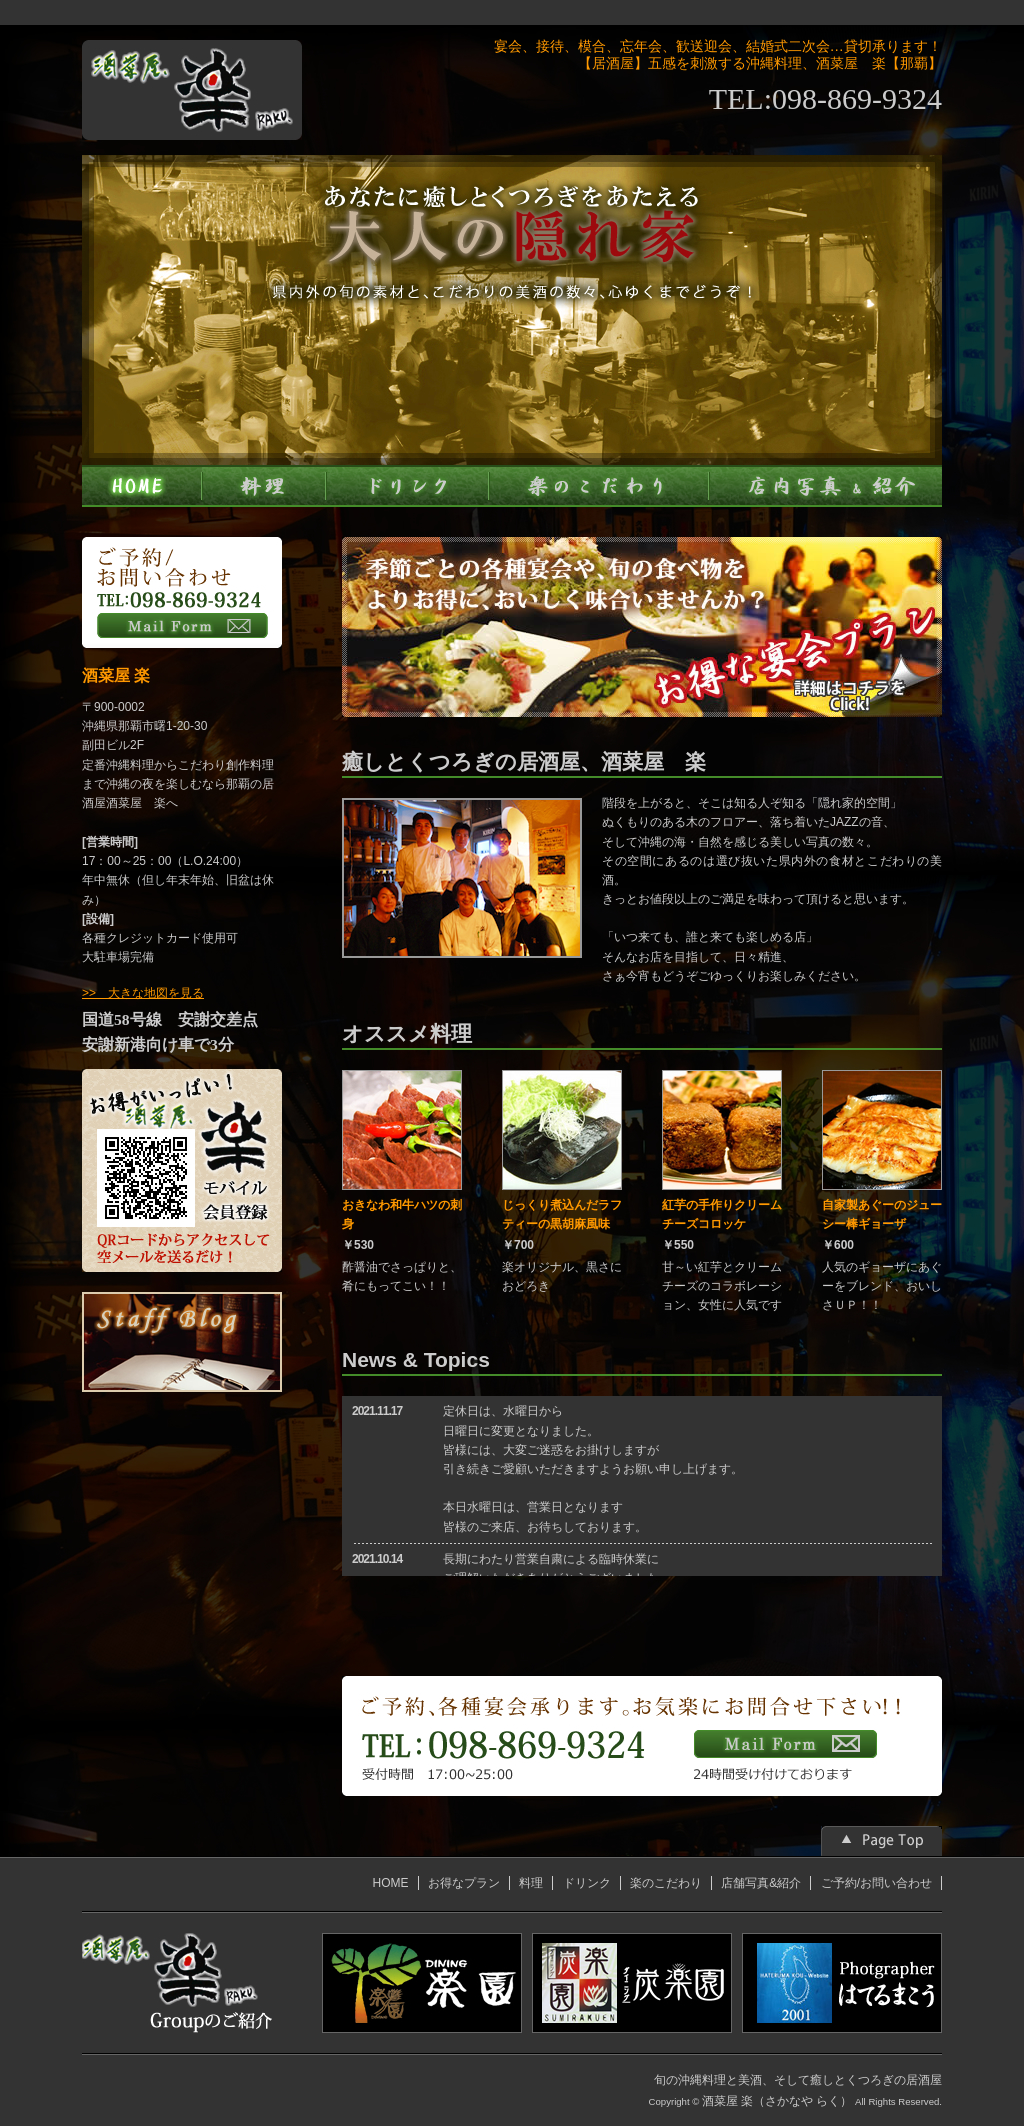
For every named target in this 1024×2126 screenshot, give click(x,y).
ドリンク (587, 1883)
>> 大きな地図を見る (143, 993)
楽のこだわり (666, 1883)
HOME (391, 1883)
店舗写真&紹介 (761, 1883)
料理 (531, 1883)
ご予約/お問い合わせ (876, 1883)
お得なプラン (464, 1883)
